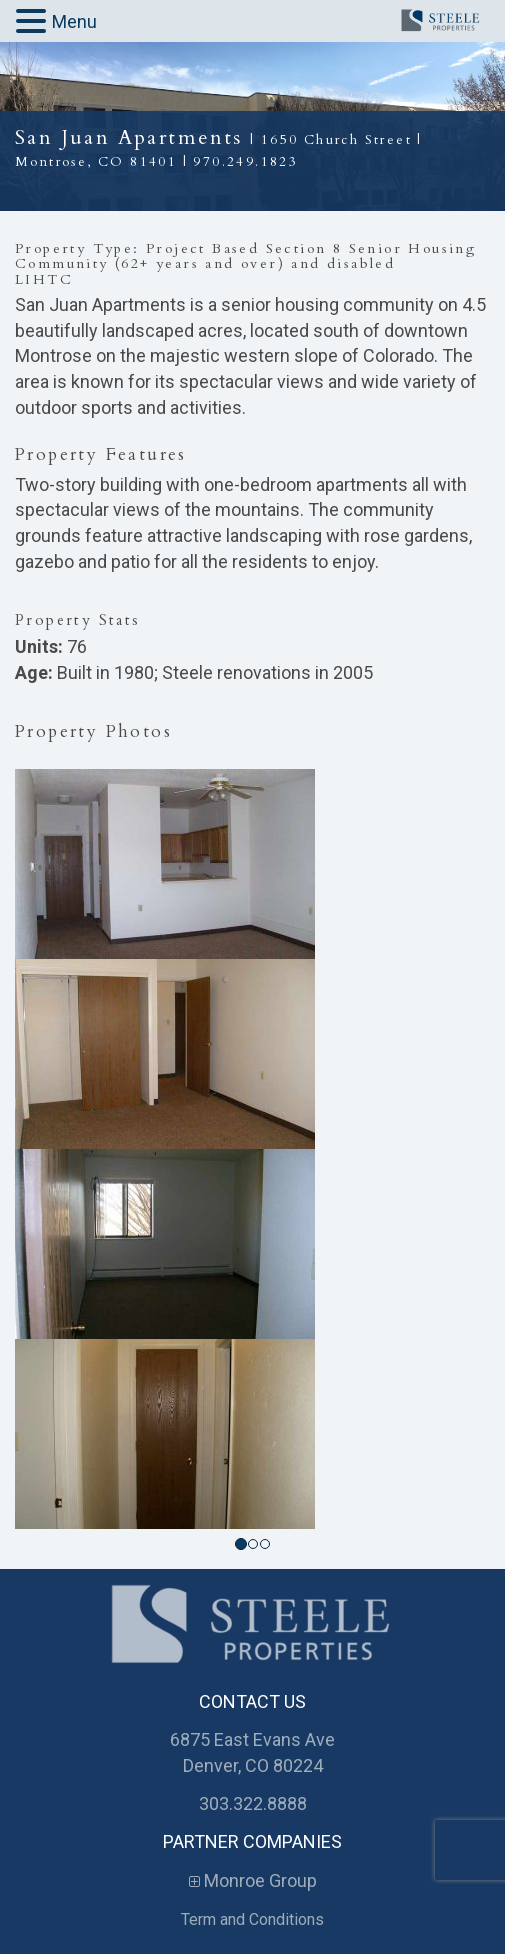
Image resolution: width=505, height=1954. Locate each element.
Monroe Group (253, 1880)
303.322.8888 (253, 1803)
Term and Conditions (252, 1919)
